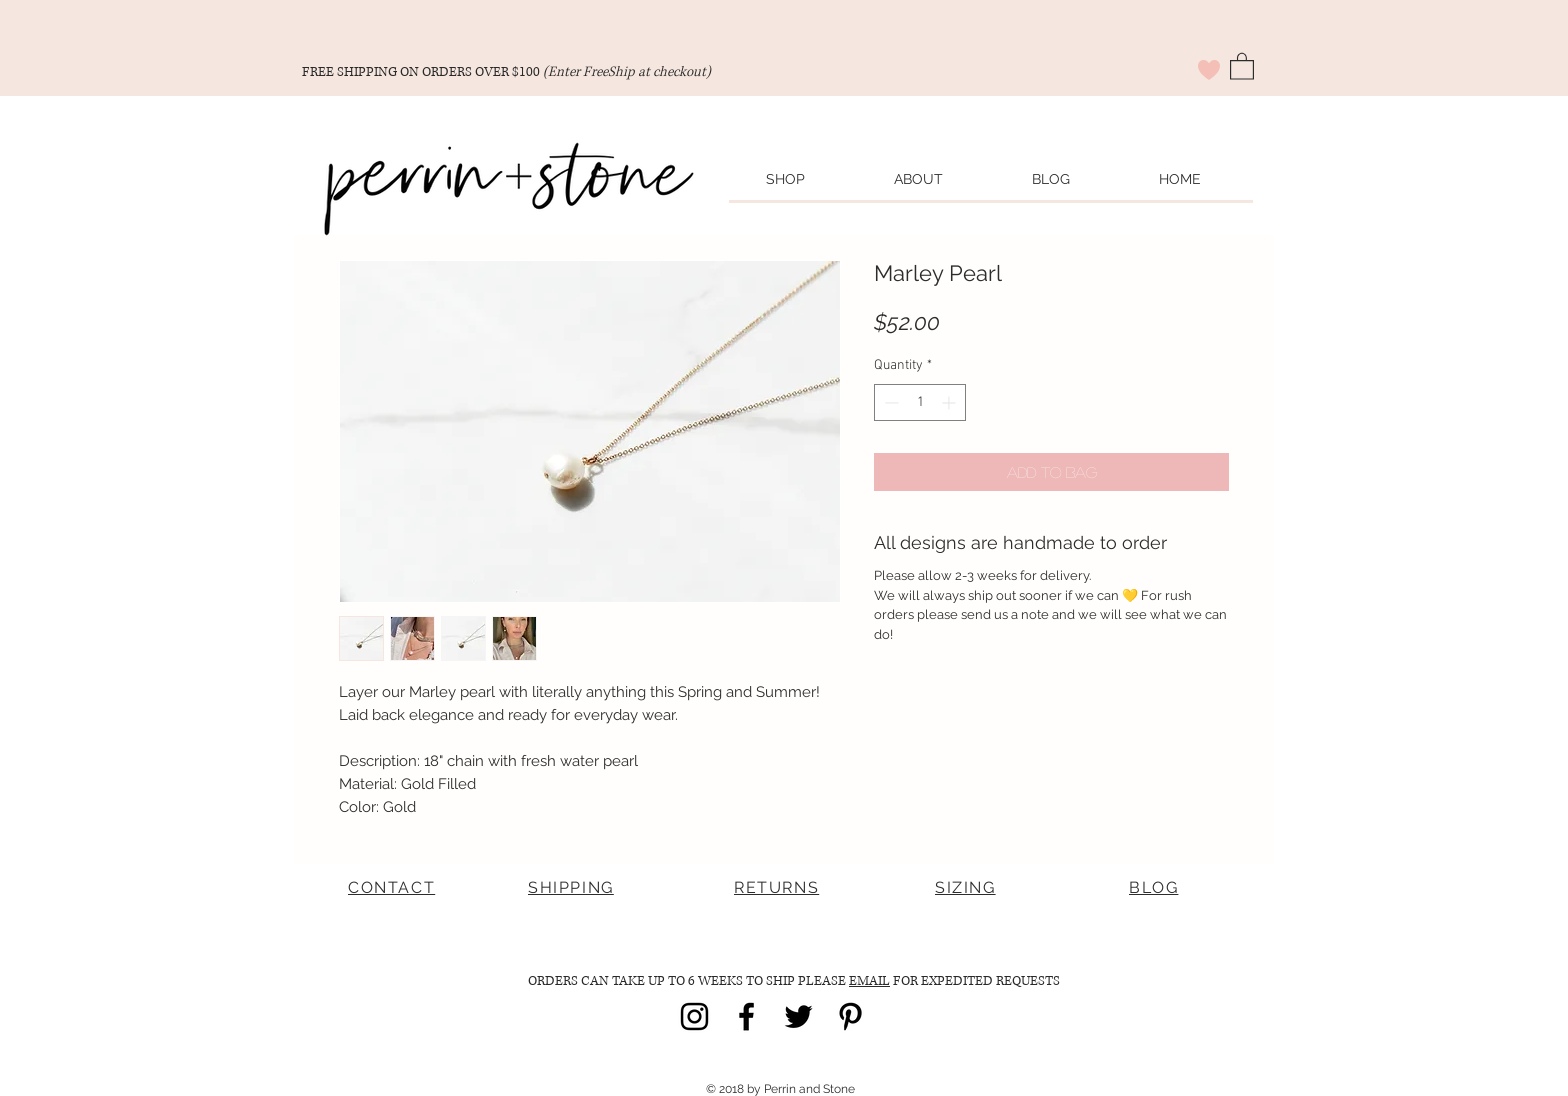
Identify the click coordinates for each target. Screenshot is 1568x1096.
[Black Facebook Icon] (746, 1016)
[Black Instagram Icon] (694, 1016)
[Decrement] (889, 402)
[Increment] (950, 402)
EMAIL (869, 981)
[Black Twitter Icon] (798, 1016)
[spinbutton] (920, 402)
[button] (1242, 65)
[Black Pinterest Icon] (850, 1016)
